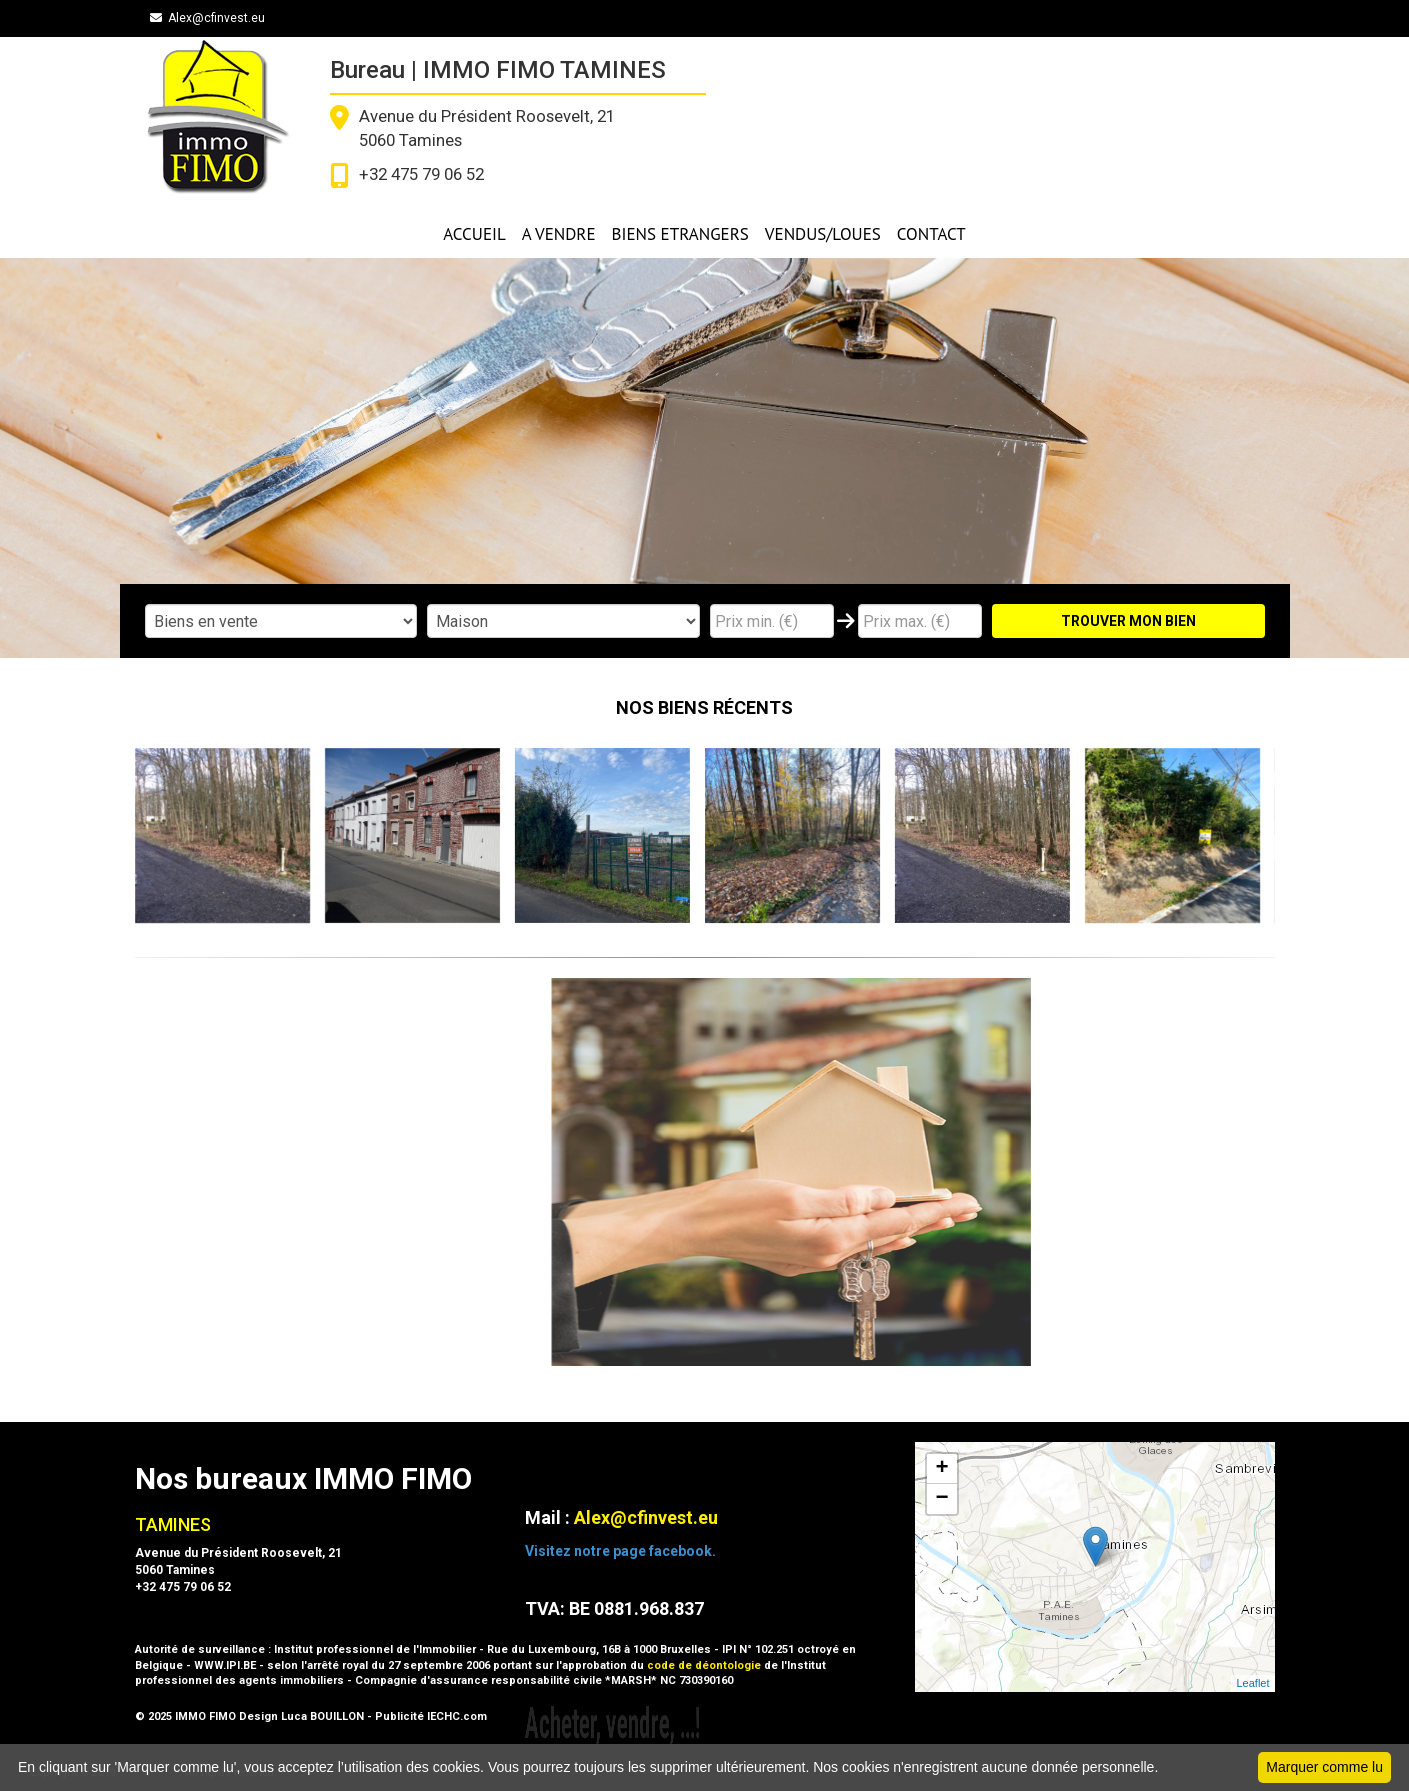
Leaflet (1252, 1683)
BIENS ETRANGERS (680, 234)
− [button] (941, 1499)
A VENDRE (559, 234)
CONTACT (931, 234)
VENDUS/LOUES (823, 234)
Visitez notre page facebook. (620, 1551)
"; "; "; (563, 621)
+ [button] (941, 1469)
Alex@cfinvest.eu (207, 18)
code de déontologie (704, 1665)
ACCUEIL (474, 234)
